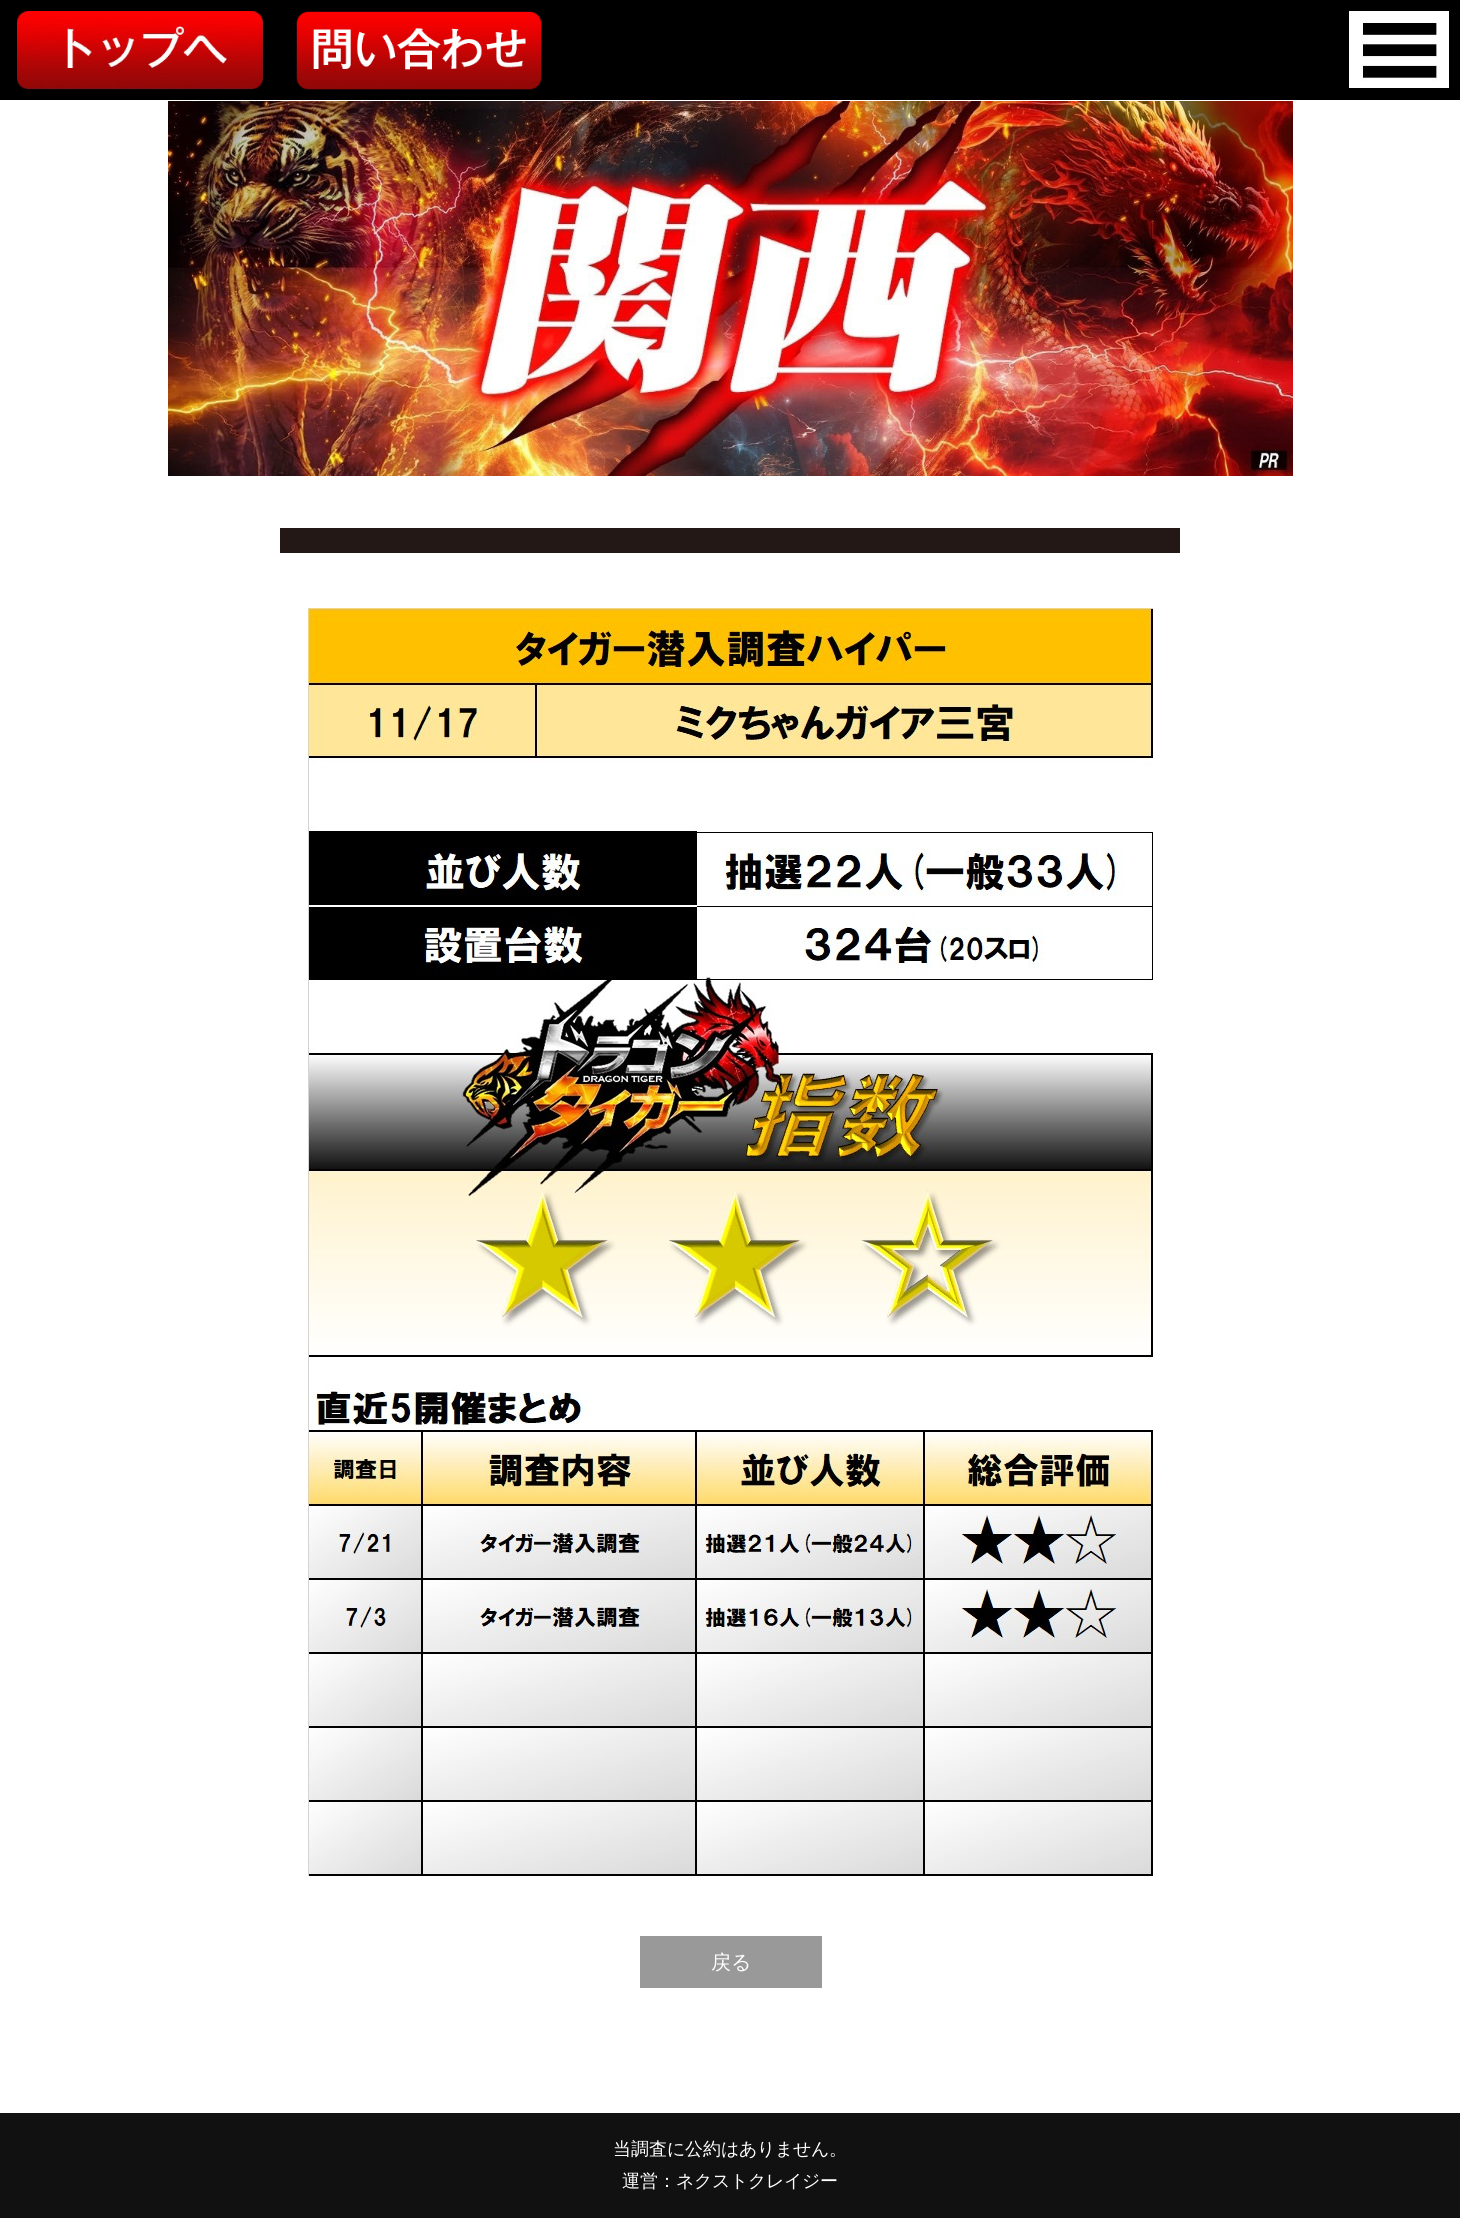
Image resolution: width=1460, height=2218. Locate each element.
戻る (731, 1962)
